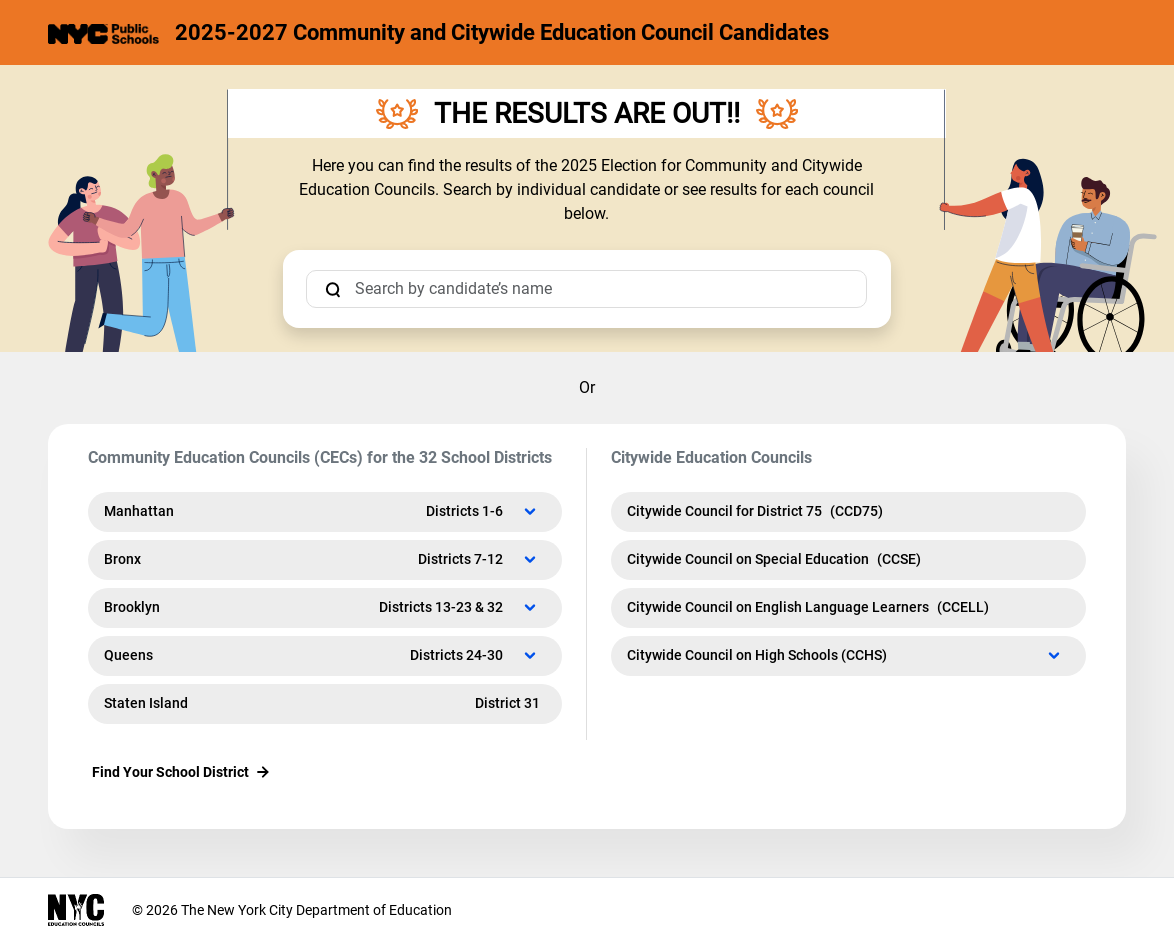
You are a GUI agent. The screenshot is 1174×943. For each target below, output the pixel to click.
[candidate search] (586, 289)
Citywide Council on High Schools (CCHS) (844, 655)
